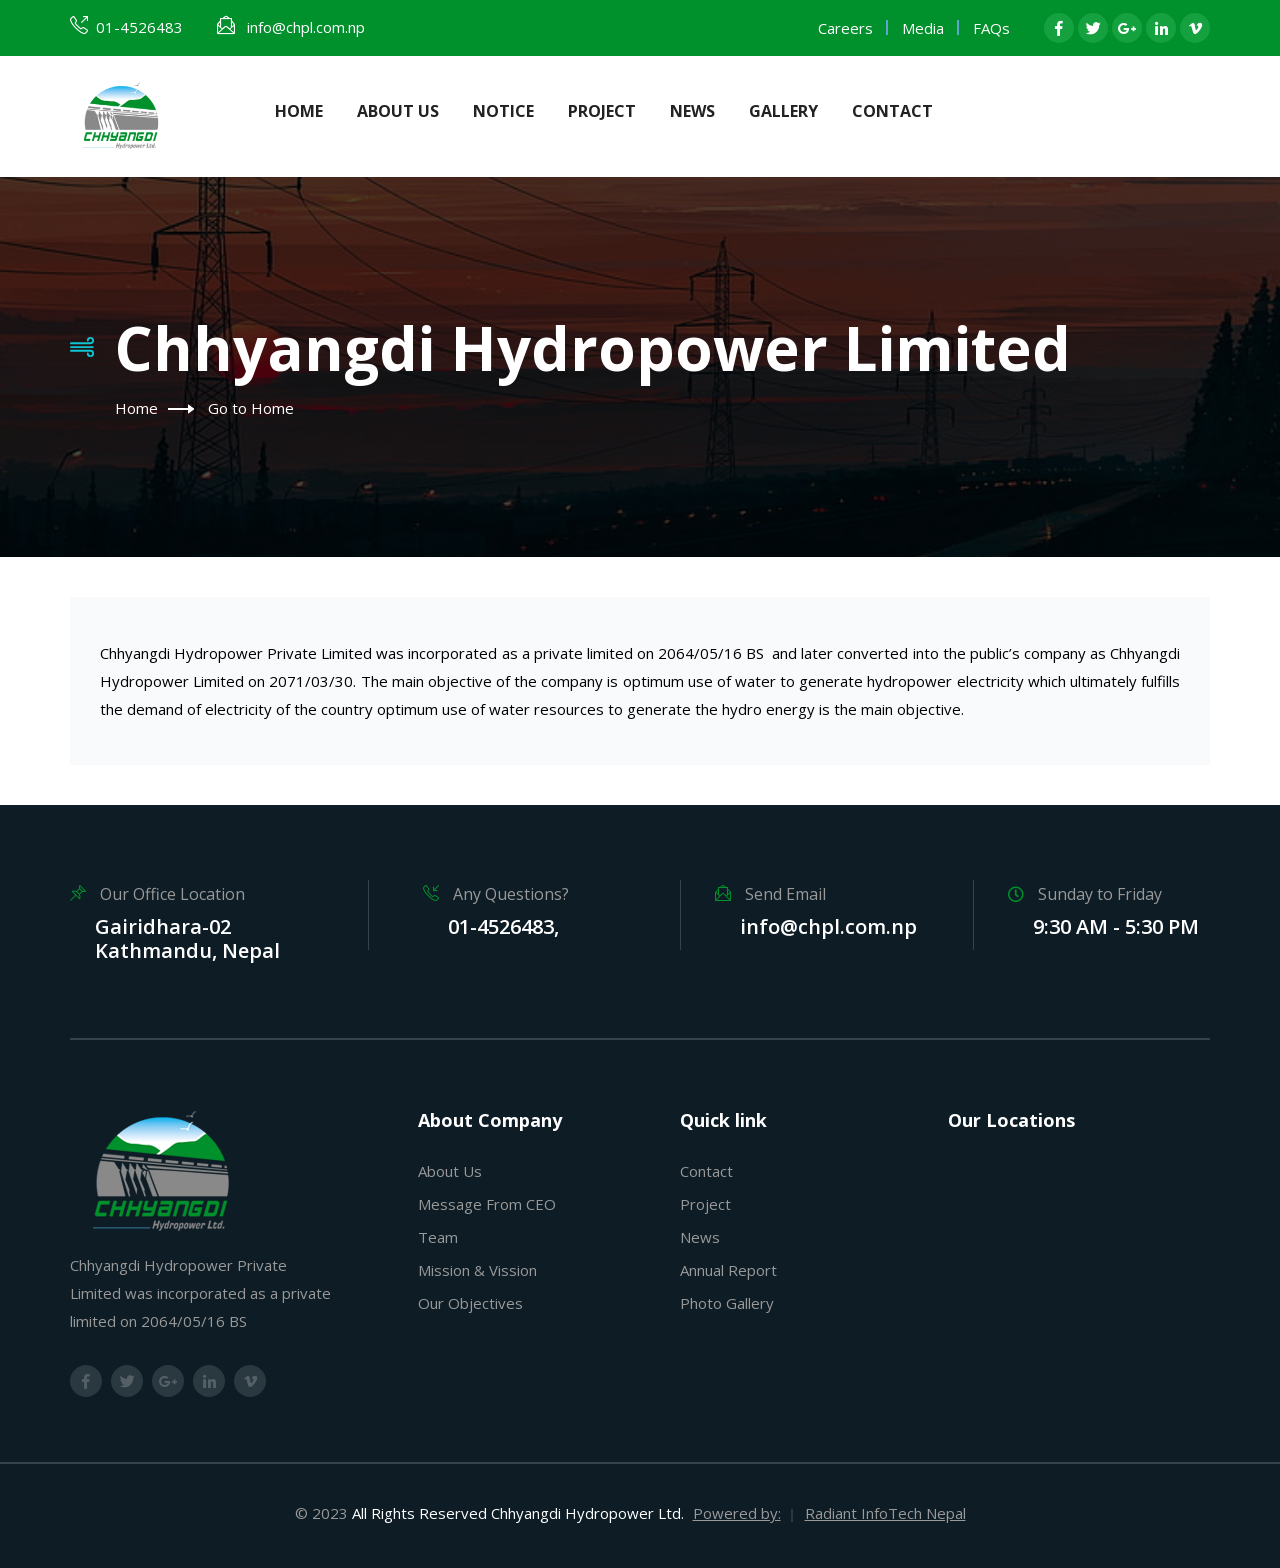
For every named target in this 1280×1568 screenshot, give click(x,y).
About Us (398, 111)
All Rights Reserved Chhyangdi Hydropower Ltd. (518, 1513)
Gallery (783, 111)
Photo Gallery (727, 1303)
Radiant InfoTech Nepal (885, 1513)
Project (602, 111)
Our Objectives (470, 1303)
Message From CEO (487, 1204)
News (692, 111)
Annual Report (728, 1270)
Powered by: (737, 1513)
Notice (503, 111)
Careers (845, 28)
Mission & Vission (477, 1270)
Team (438, 1237)
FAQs (991, 28)
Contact (892, 111)
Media (923, 28)
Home (299, 111)
